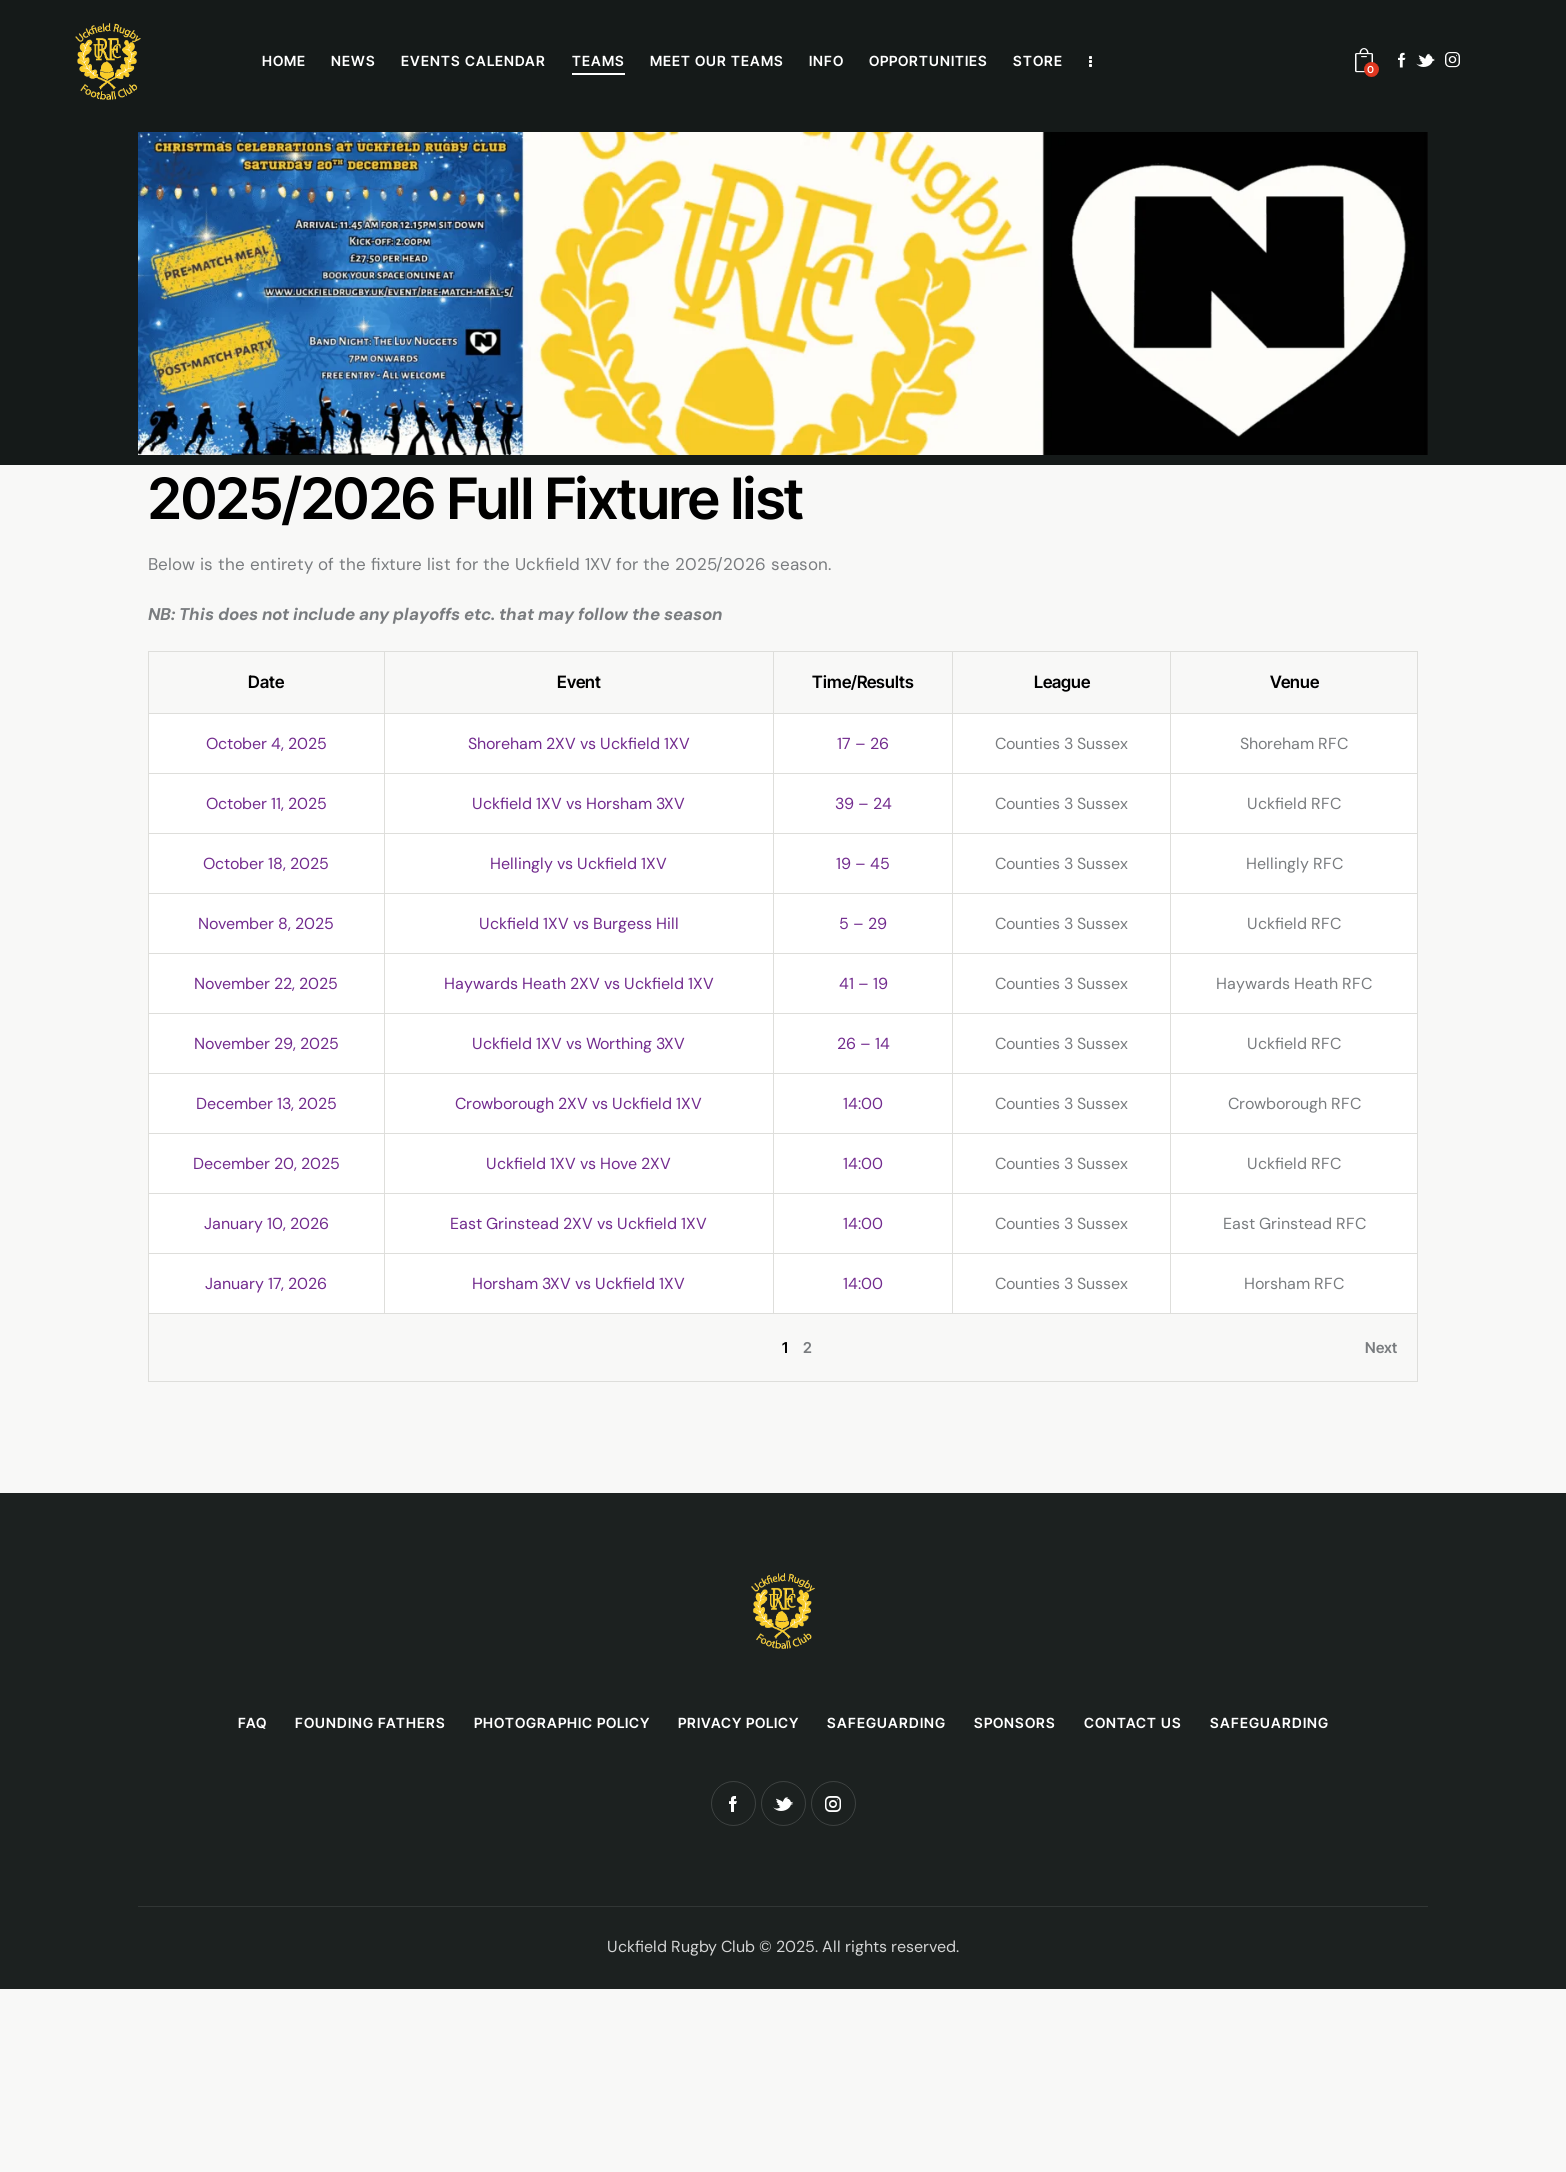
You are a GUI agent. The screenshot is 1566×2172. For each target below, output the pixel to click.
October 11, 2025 (266, 803)
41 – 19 (863, 983)
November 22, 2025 (266, 983)
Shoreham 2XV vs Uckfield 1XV (579, 743)
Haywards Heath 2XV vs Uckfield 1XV (579, 983)
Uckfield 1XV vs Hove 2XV (578, 1163)
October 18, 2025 (266, 863)
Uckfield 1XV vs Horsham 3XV (578, 803)
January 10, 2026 (266, 1223)
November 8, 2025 (266, 923)
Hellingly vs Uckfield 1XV (578, 863)
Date (266, 682)
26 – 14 (863, 1043)
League (1062, 682)
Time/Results (863, 682)
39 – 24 (863, 803)
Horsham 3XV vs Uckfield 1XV (578, 1283)
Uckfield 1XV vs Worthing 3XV (578, 1043)
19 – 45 (863, 863)
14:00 (863, 1103)
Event (579, 682)
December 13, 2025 (266, 1103)
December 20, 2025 (266, 1163)
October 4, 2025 (266, 743)
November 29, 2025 (266, 1043)
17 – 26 (863, 743)
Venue (1294, 682)
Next (1381, 1347)
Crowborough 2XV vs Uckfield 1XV (578, 1103)
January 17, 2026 (266, 1283)
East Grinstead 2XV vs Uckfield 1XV (578, 1223)
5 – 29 (863, 923)
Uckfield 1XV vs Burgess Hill (579, 923)
